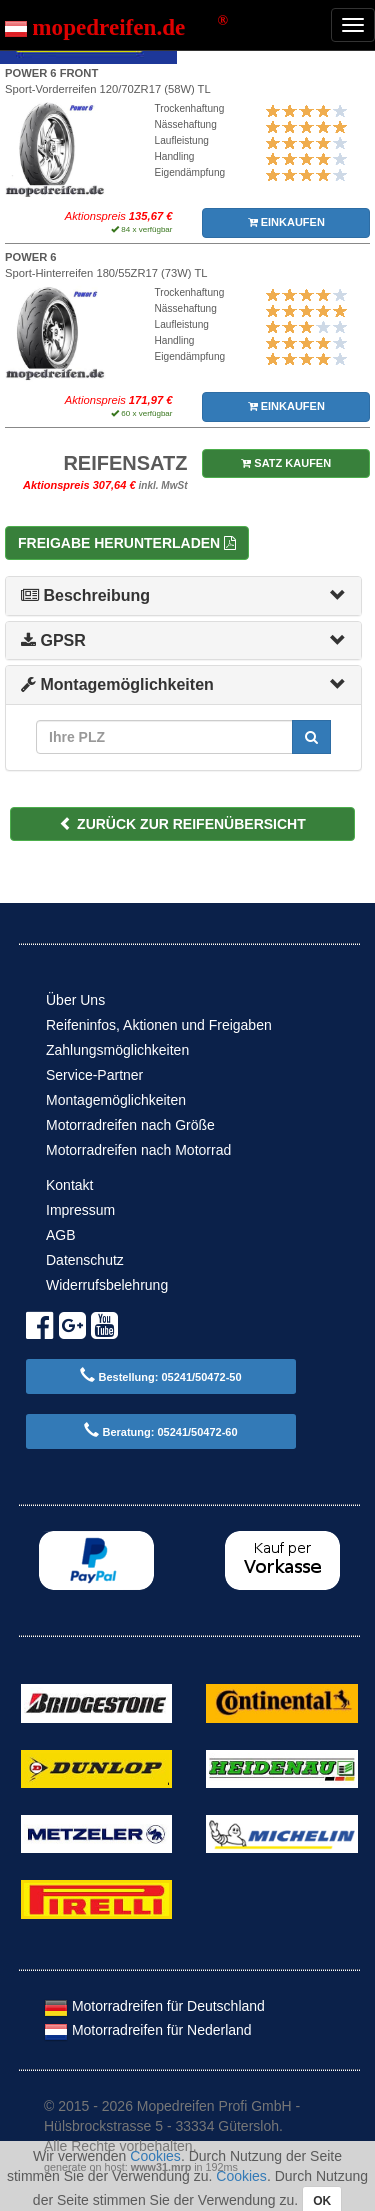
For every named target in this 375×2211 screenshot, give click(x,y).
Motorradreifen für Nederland (148, 2030)
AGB (61, 1235)
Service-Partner (94, 1075)
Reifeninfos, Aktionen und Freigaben (159, 1025)
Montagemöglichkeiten (117, 684)
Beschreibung (85, 595)
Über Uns (75, 1000)
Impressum (80, 1210)
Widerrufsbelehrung (107, 1285)
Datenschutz (85, 1260)
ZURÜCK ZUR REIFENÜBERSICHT (182, 824)
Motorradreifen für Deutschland (154, 2006)
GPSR (53, 640)
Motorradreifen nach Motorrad (138, 1150)
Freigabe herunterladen (127, 543)
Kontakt (69, 1185)
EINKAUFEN (286, 222)
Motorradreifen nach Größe (130, 1125)
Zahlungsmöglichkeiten (117, 1050)
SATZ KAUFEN (286, 463)
